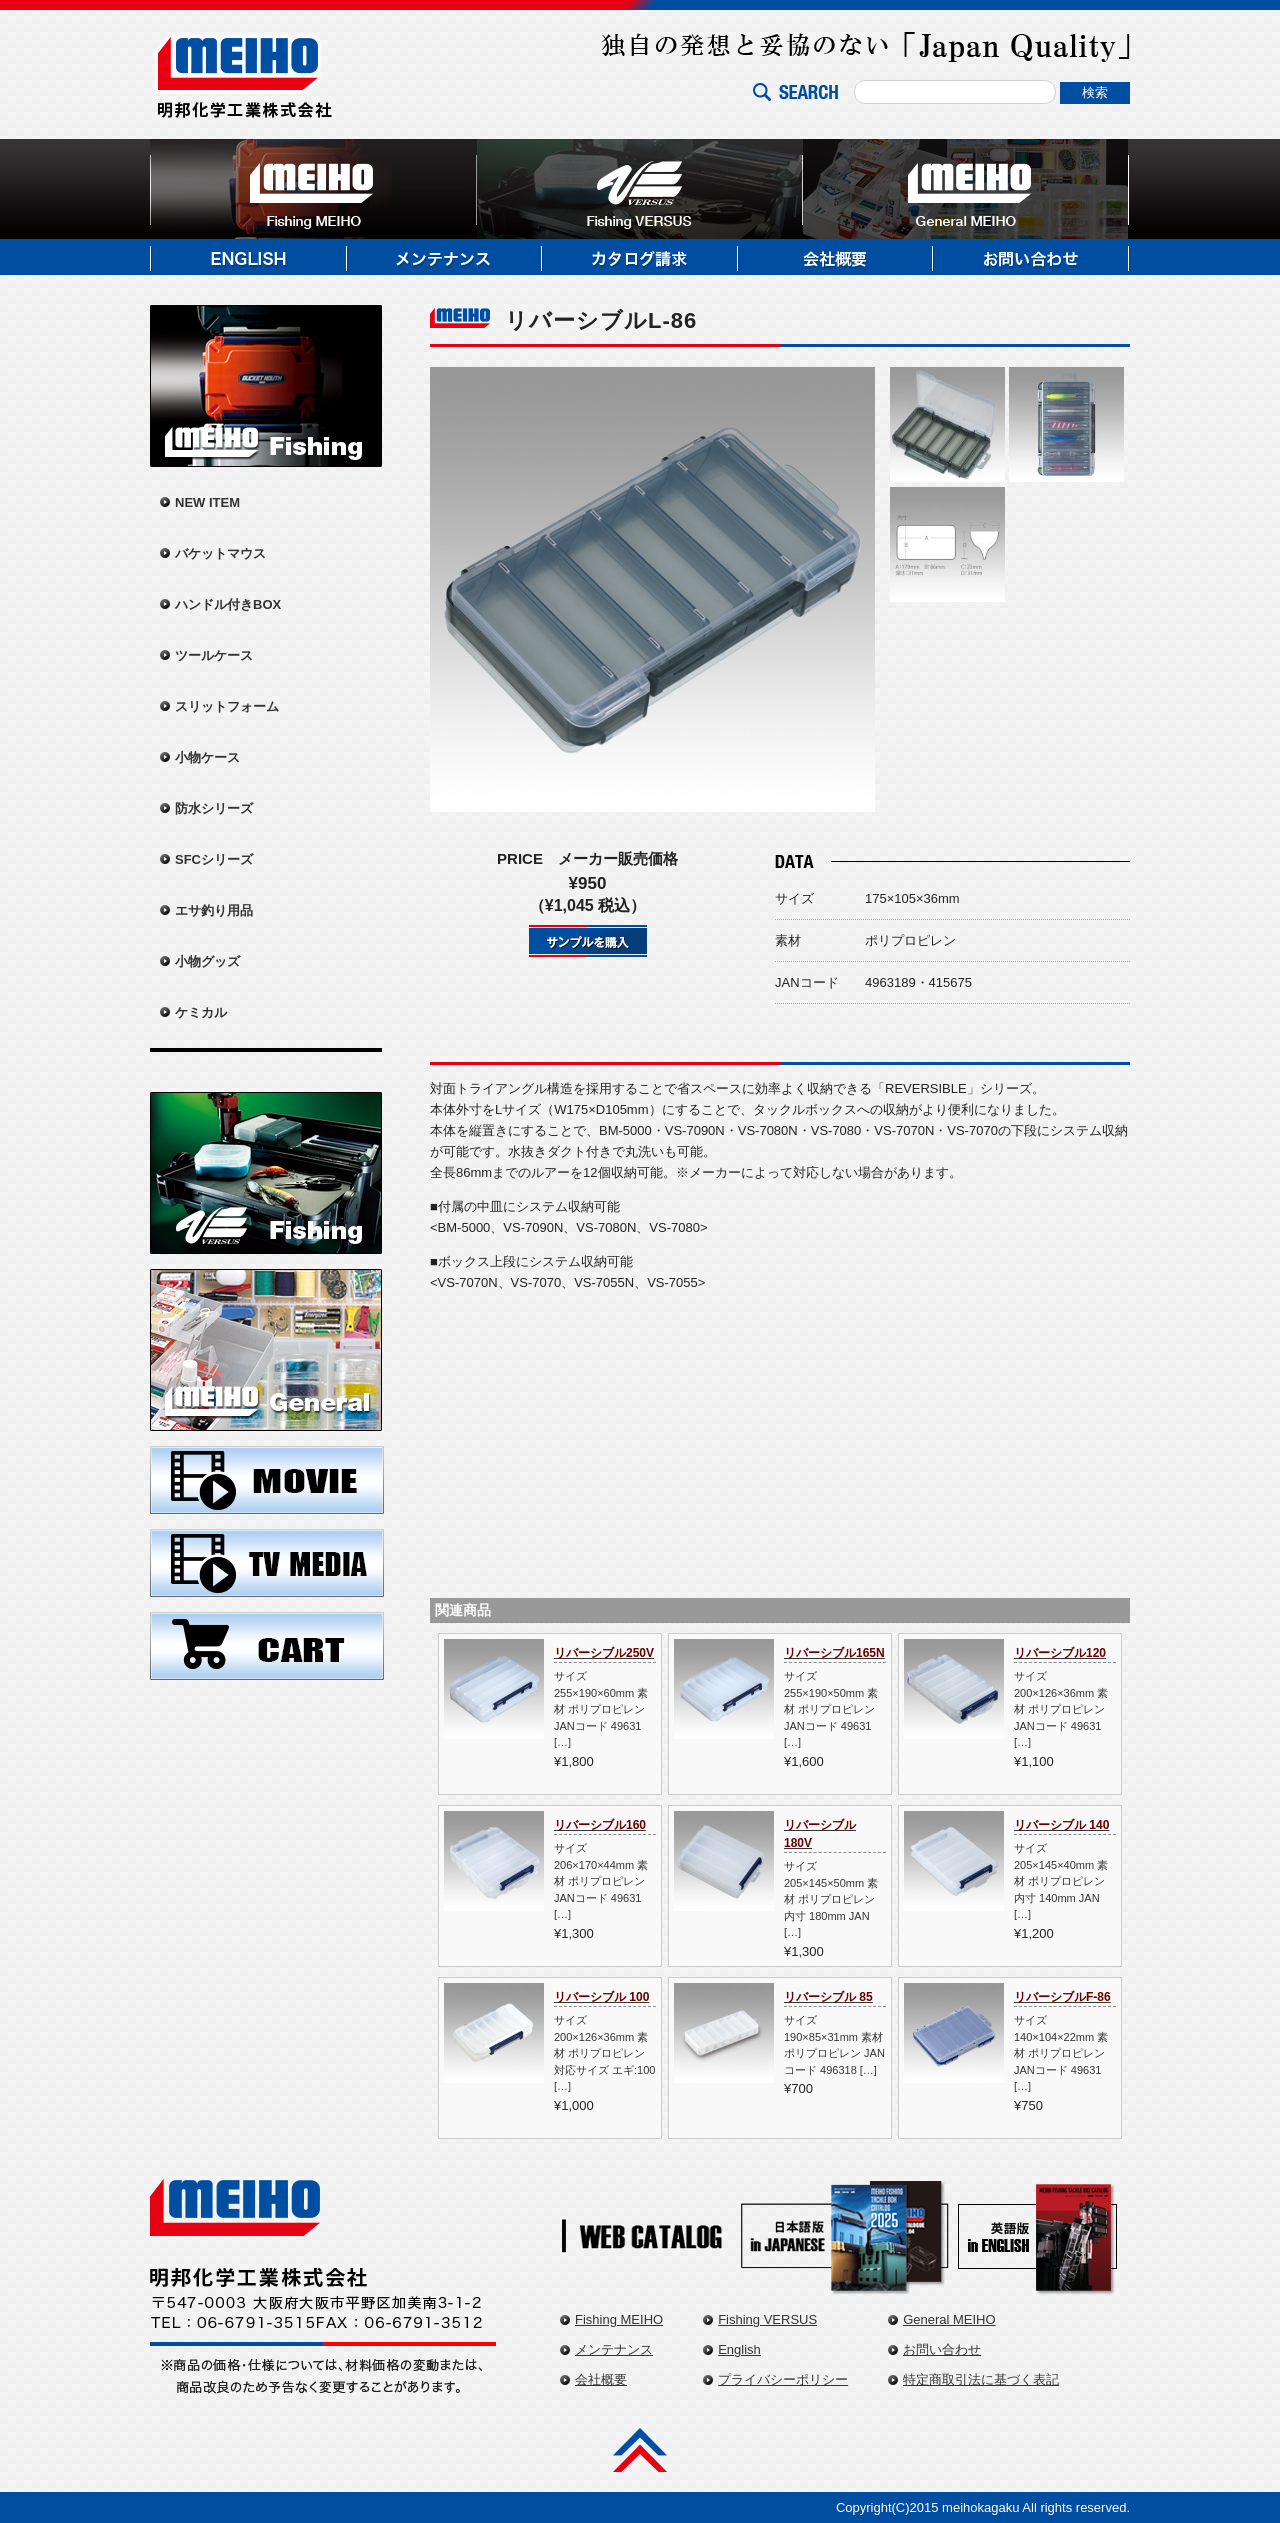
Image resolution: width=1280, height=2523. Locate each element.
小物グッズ (207, 961)
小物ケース (207, 757)
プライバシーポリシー (783, 2379)
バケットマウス (220, 553)
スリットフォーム (227, 706)
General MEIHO (949, 2319)
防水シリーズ (214, 808)
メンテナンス (614, 2349)
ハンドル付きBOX (228, 604)
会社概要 (601, 2379)
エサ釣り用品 (214, 910)
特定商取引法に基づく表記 (981, 2379)
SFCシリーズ (214, 859)
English (739, 2349)
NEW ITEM (207, 502)
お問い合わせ (942, 2349)
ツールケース (214, 655)
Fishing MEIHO (619, 2319)
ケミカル (201, 1012)
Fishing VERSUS (767, 2319)
